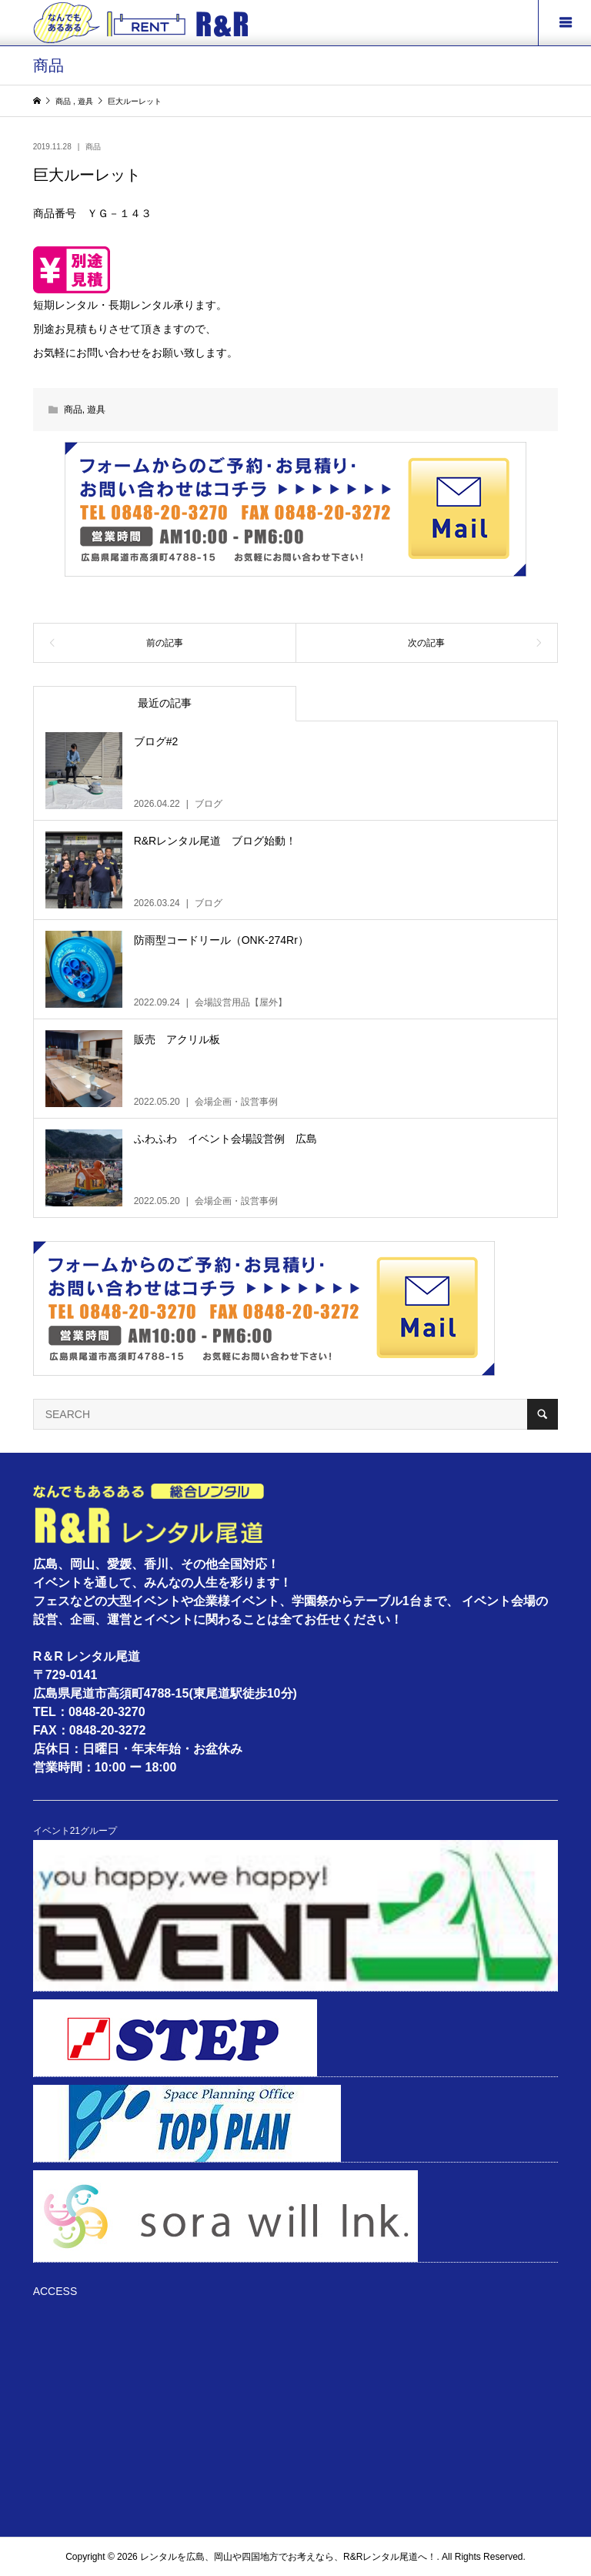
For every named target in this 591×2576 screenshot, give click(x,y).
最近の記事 (165, 703)
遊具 (96, 409)
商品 (93, 146)
